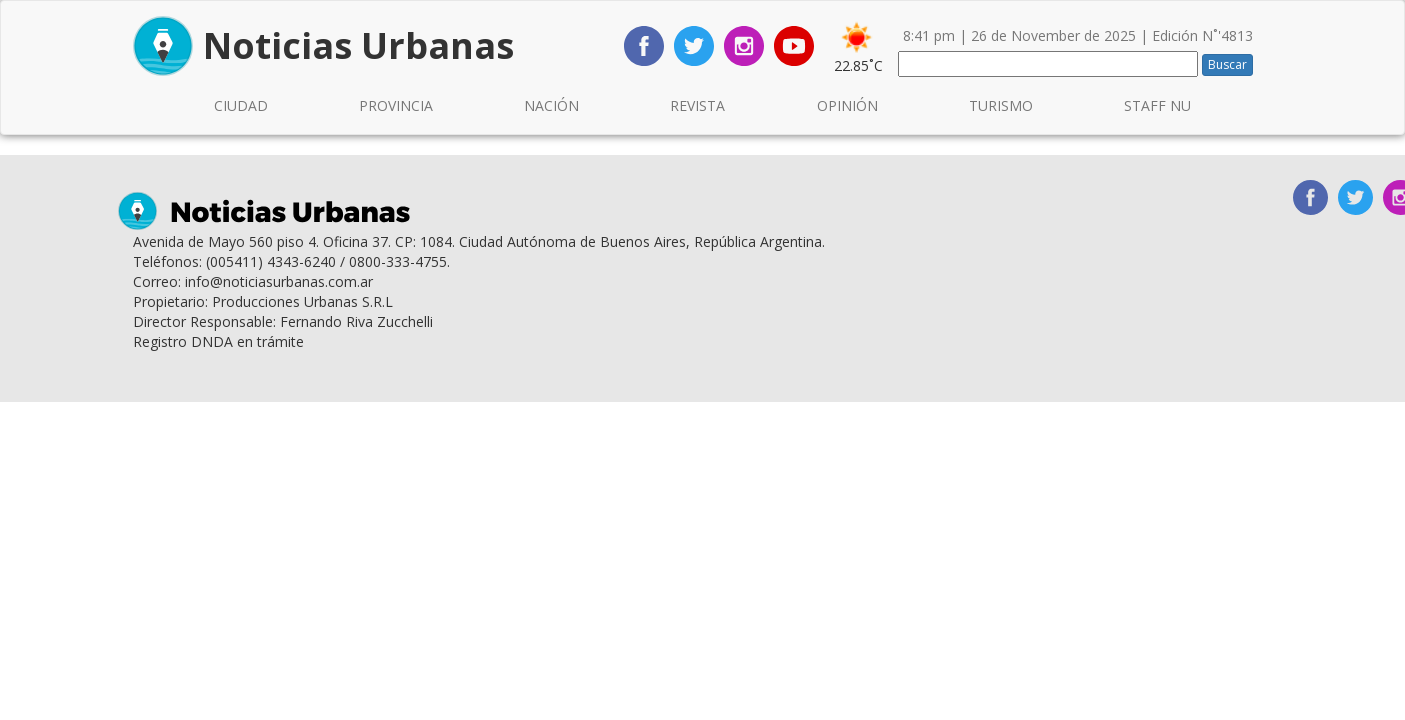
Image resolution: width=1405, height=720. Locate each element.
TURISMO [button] (1001, 105)
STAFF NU (1157, 105)
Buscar (1227, 64)
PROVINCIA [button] (396, 105)
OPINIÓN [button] (847, 105)
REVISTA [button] (697, 105)
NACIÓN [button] (551, 105)
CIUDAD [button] (241, 105)
